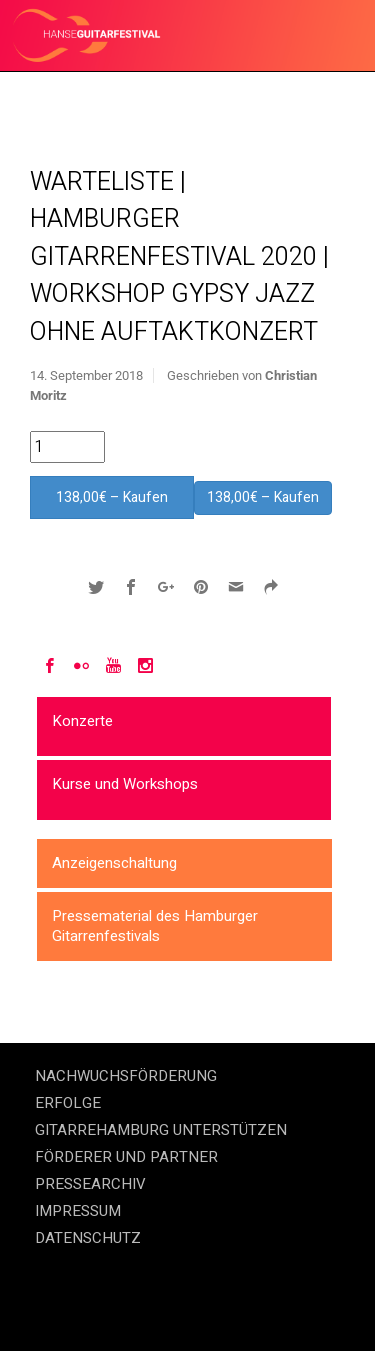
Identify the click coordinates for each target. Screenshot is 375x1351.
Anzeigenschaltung (114, 863)
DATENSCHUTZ (88, 1238)
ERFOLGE (68, 1103)
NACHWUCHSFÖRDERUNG (126, 1076)
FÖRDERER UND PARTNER (126, 1157)
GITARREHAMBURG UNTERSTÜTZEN (161, 1130)
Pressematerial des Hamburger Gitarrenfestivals (155, 926)
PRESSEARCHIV (90, 1184)
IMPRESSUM (78, 1211)
